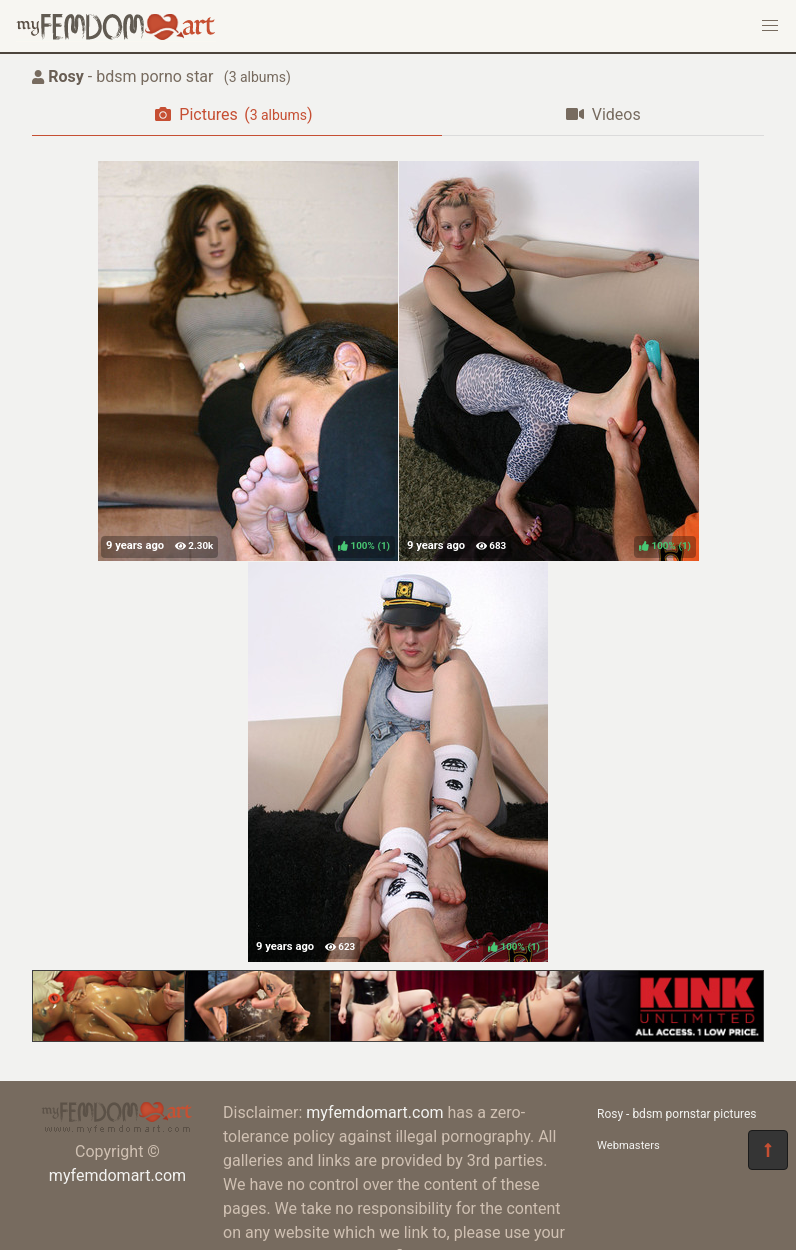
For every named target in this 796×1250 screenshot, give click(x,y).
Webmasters (628, 1145)
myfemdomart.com (117, 1175)
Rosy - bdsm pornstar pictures (677, 1114)
